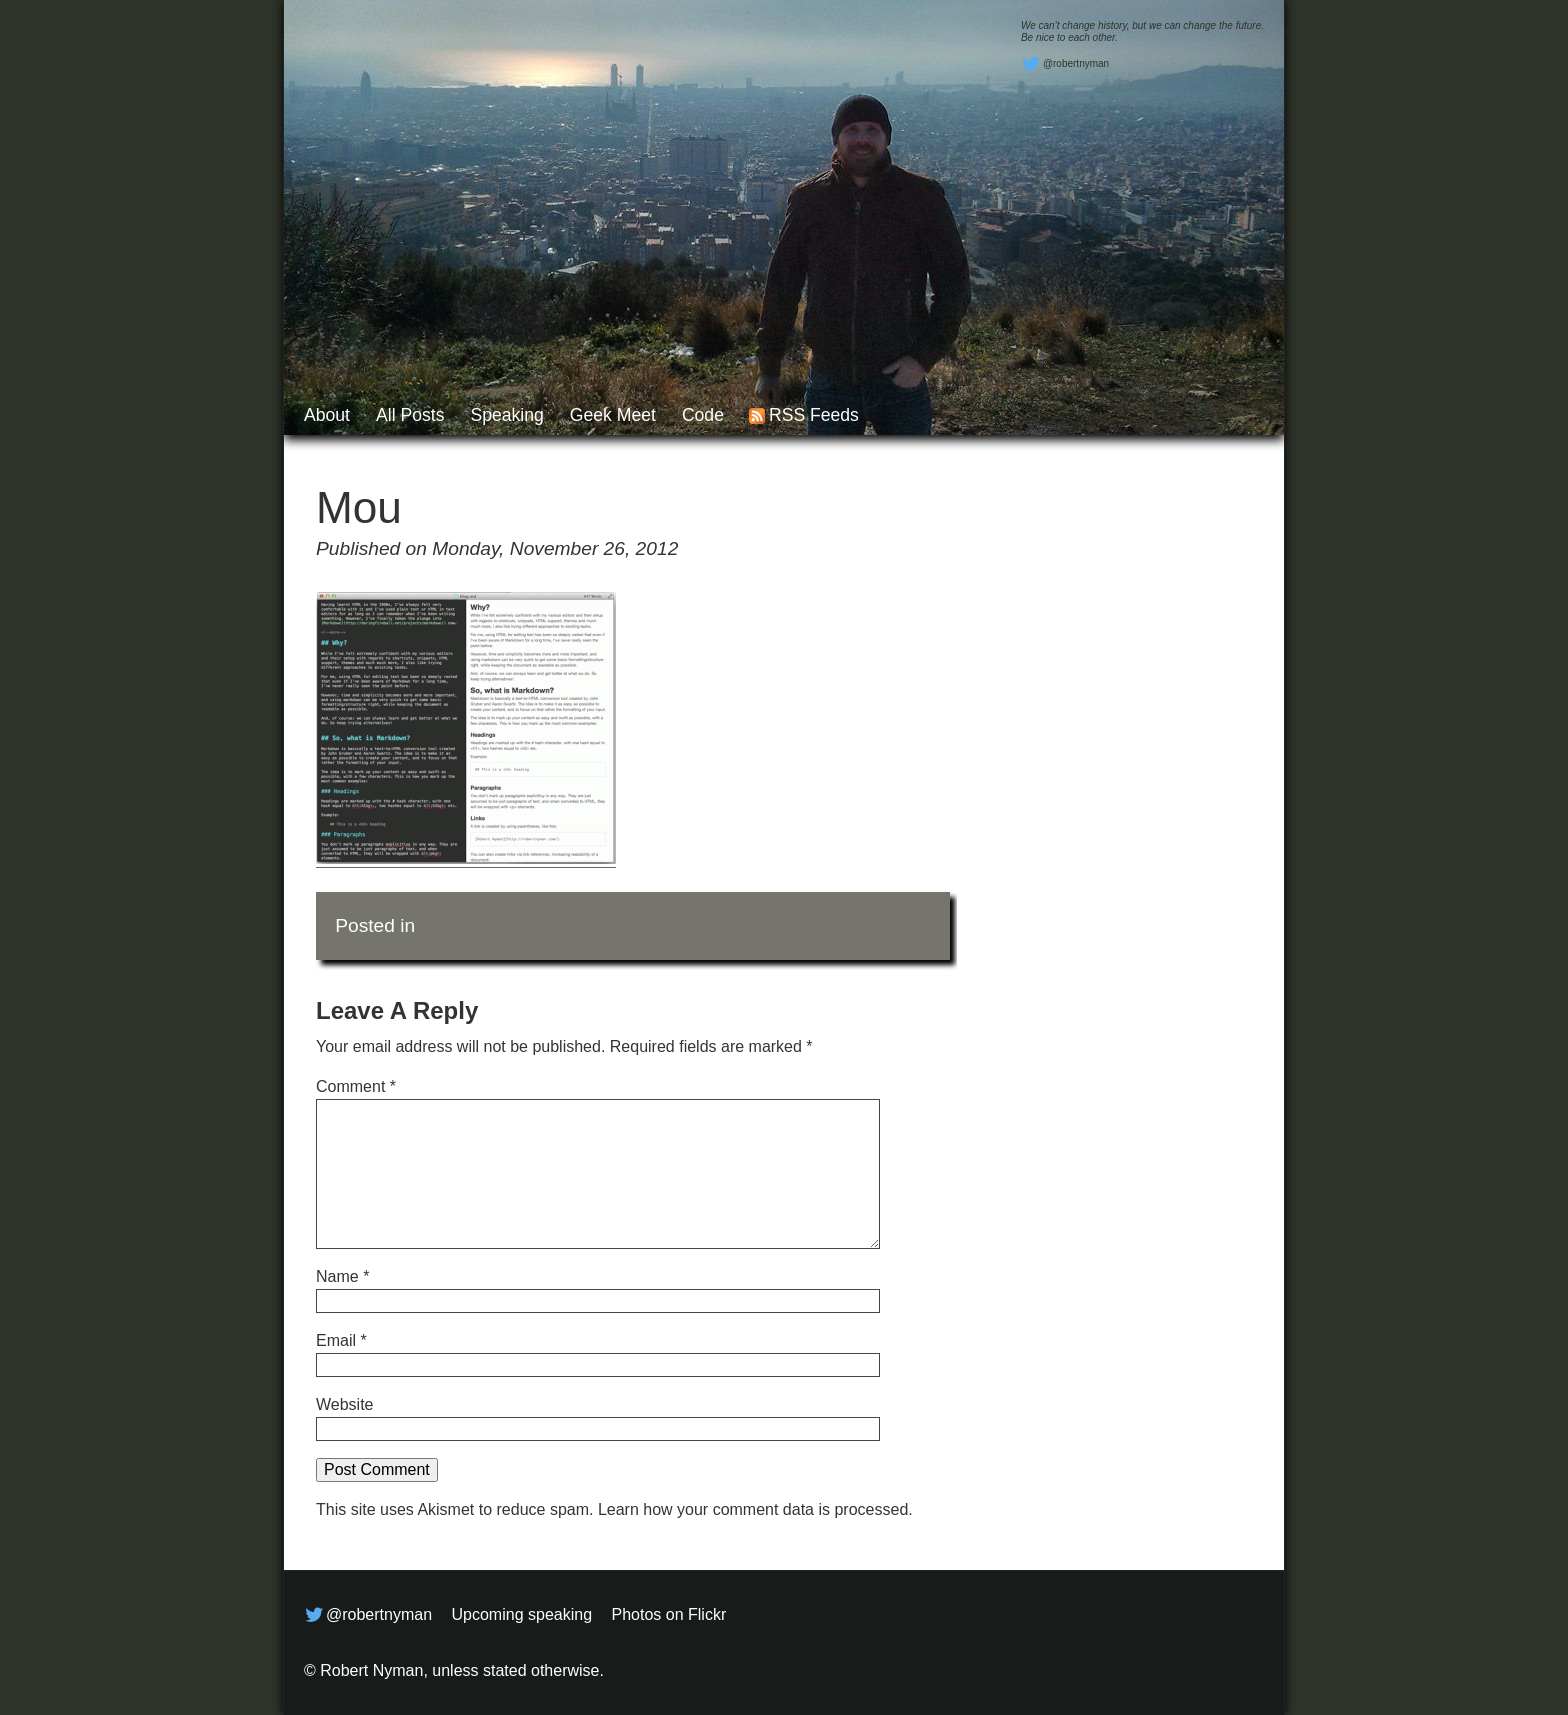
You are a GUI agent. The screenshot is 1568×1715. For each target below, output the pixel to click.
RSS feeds (814, 415)
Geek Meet (613, 415)
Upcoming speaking (522, 1614)
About (327, 415)
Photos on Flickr (669, 1614)
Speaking (506, 415)
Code (703, 415)
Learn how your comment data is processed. (755, 1509)
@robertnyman (1065, 64)
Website (345, 1404)
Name (342, 1276)
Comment (356, 1086)
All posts (410, 415)
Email (341, 1340)
